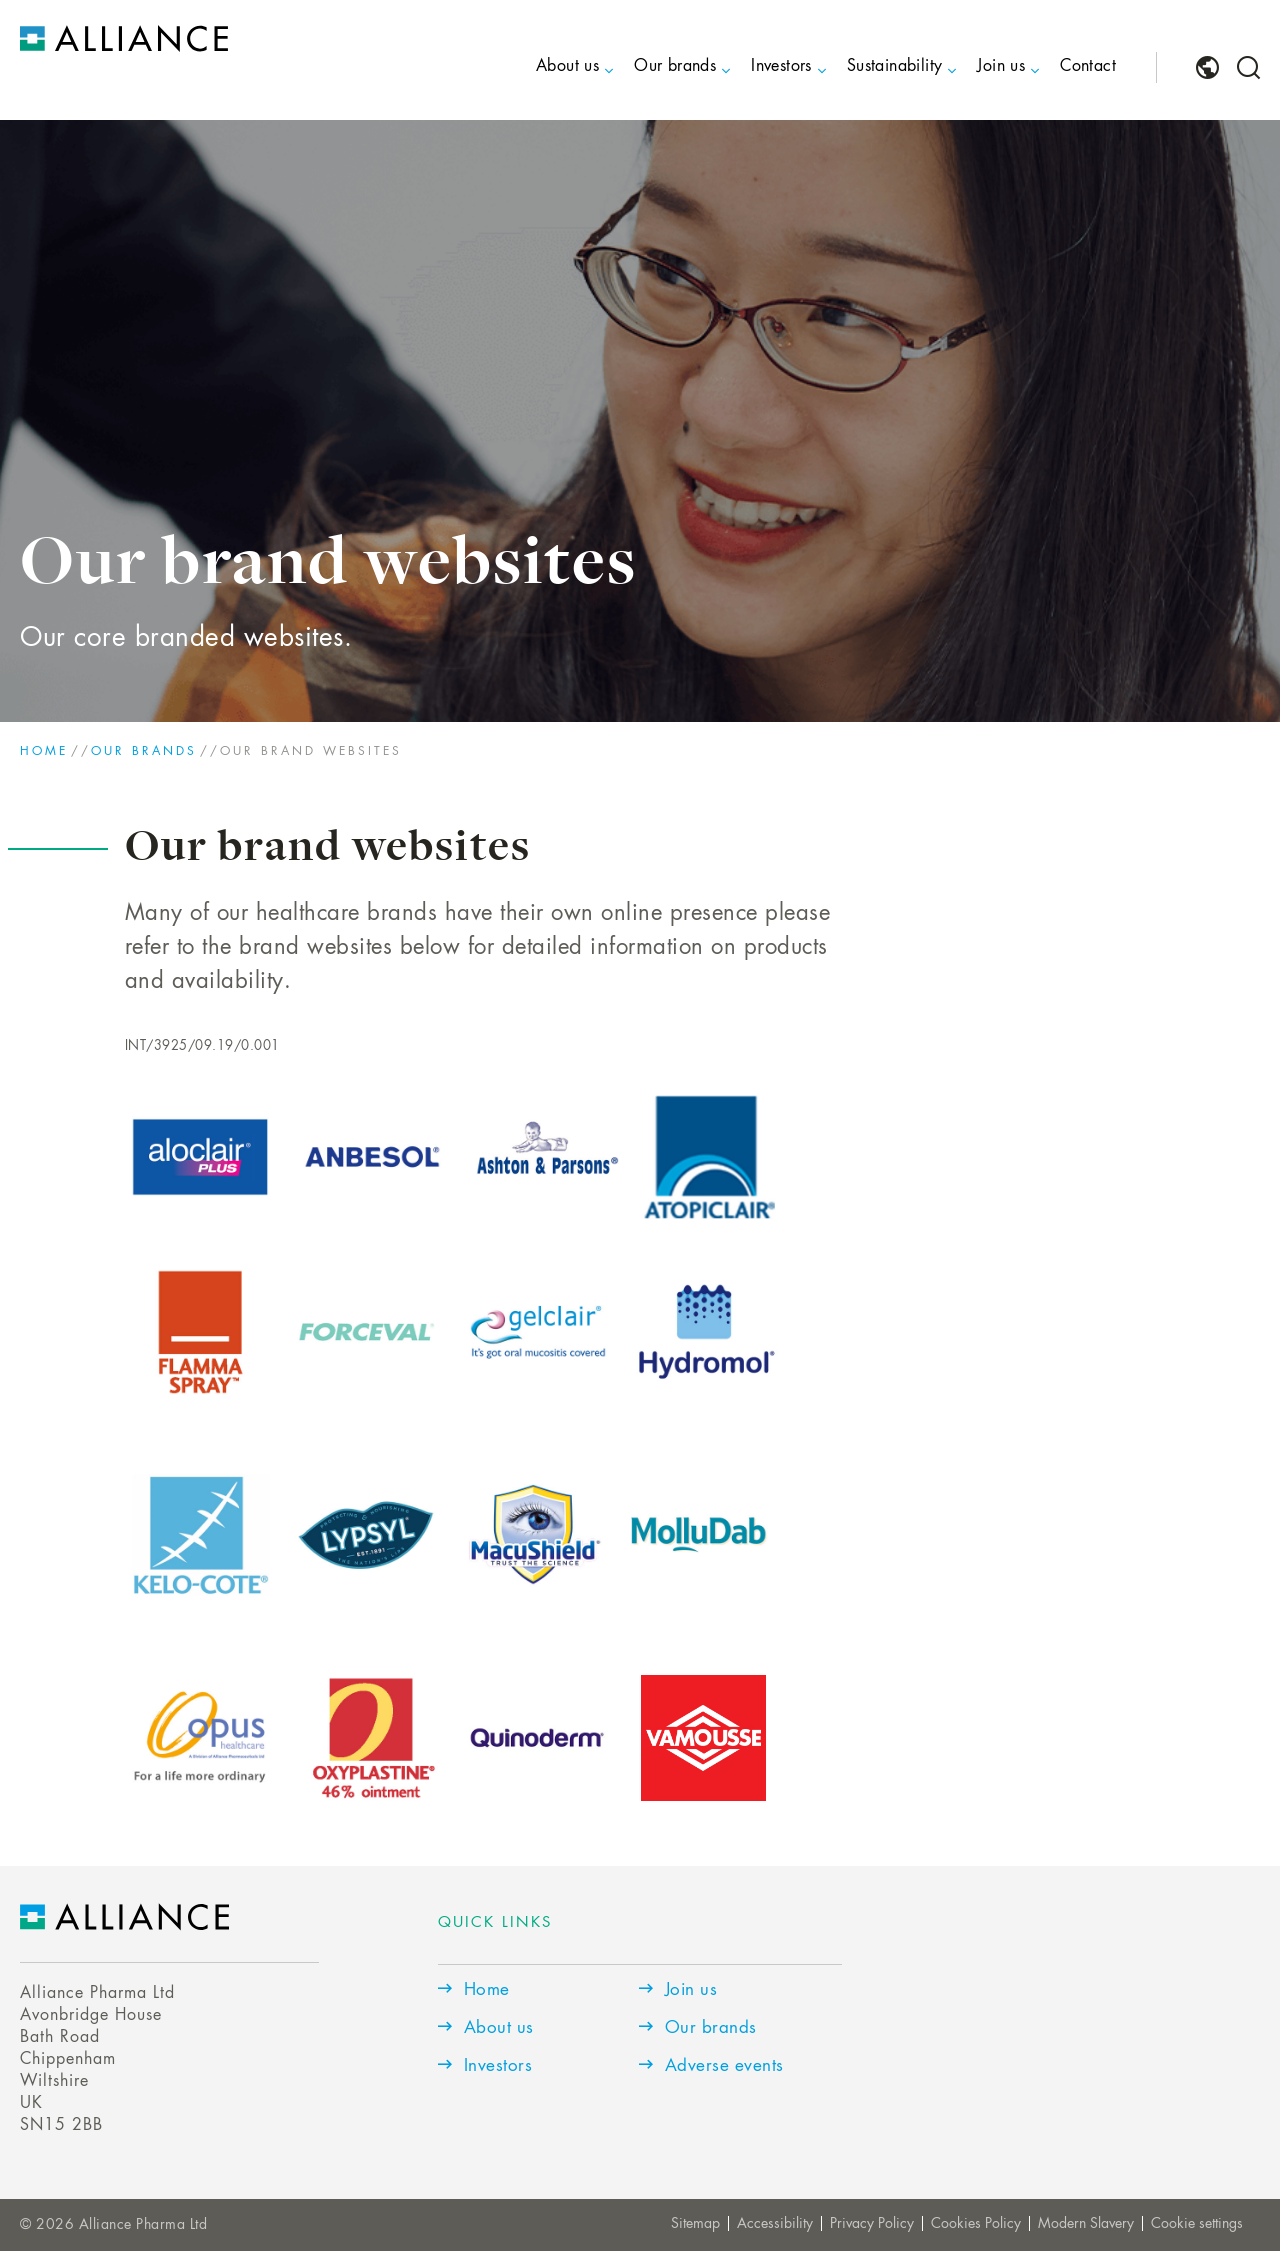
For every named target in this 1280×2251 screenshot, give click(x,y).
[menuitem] (550, 83)
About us (567, 67)
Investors (781, 67)
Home (44, 752)
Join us (1001, 67)
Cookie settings (1197, 2224)
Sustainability (895, 67)
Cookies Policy (976, 2224)
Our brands (675, 67)
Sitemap (695, 2224)
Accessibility (775, 2224)
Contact (1088, 67)
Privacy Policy (872, 2224)
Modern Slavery (1086, 2224)
